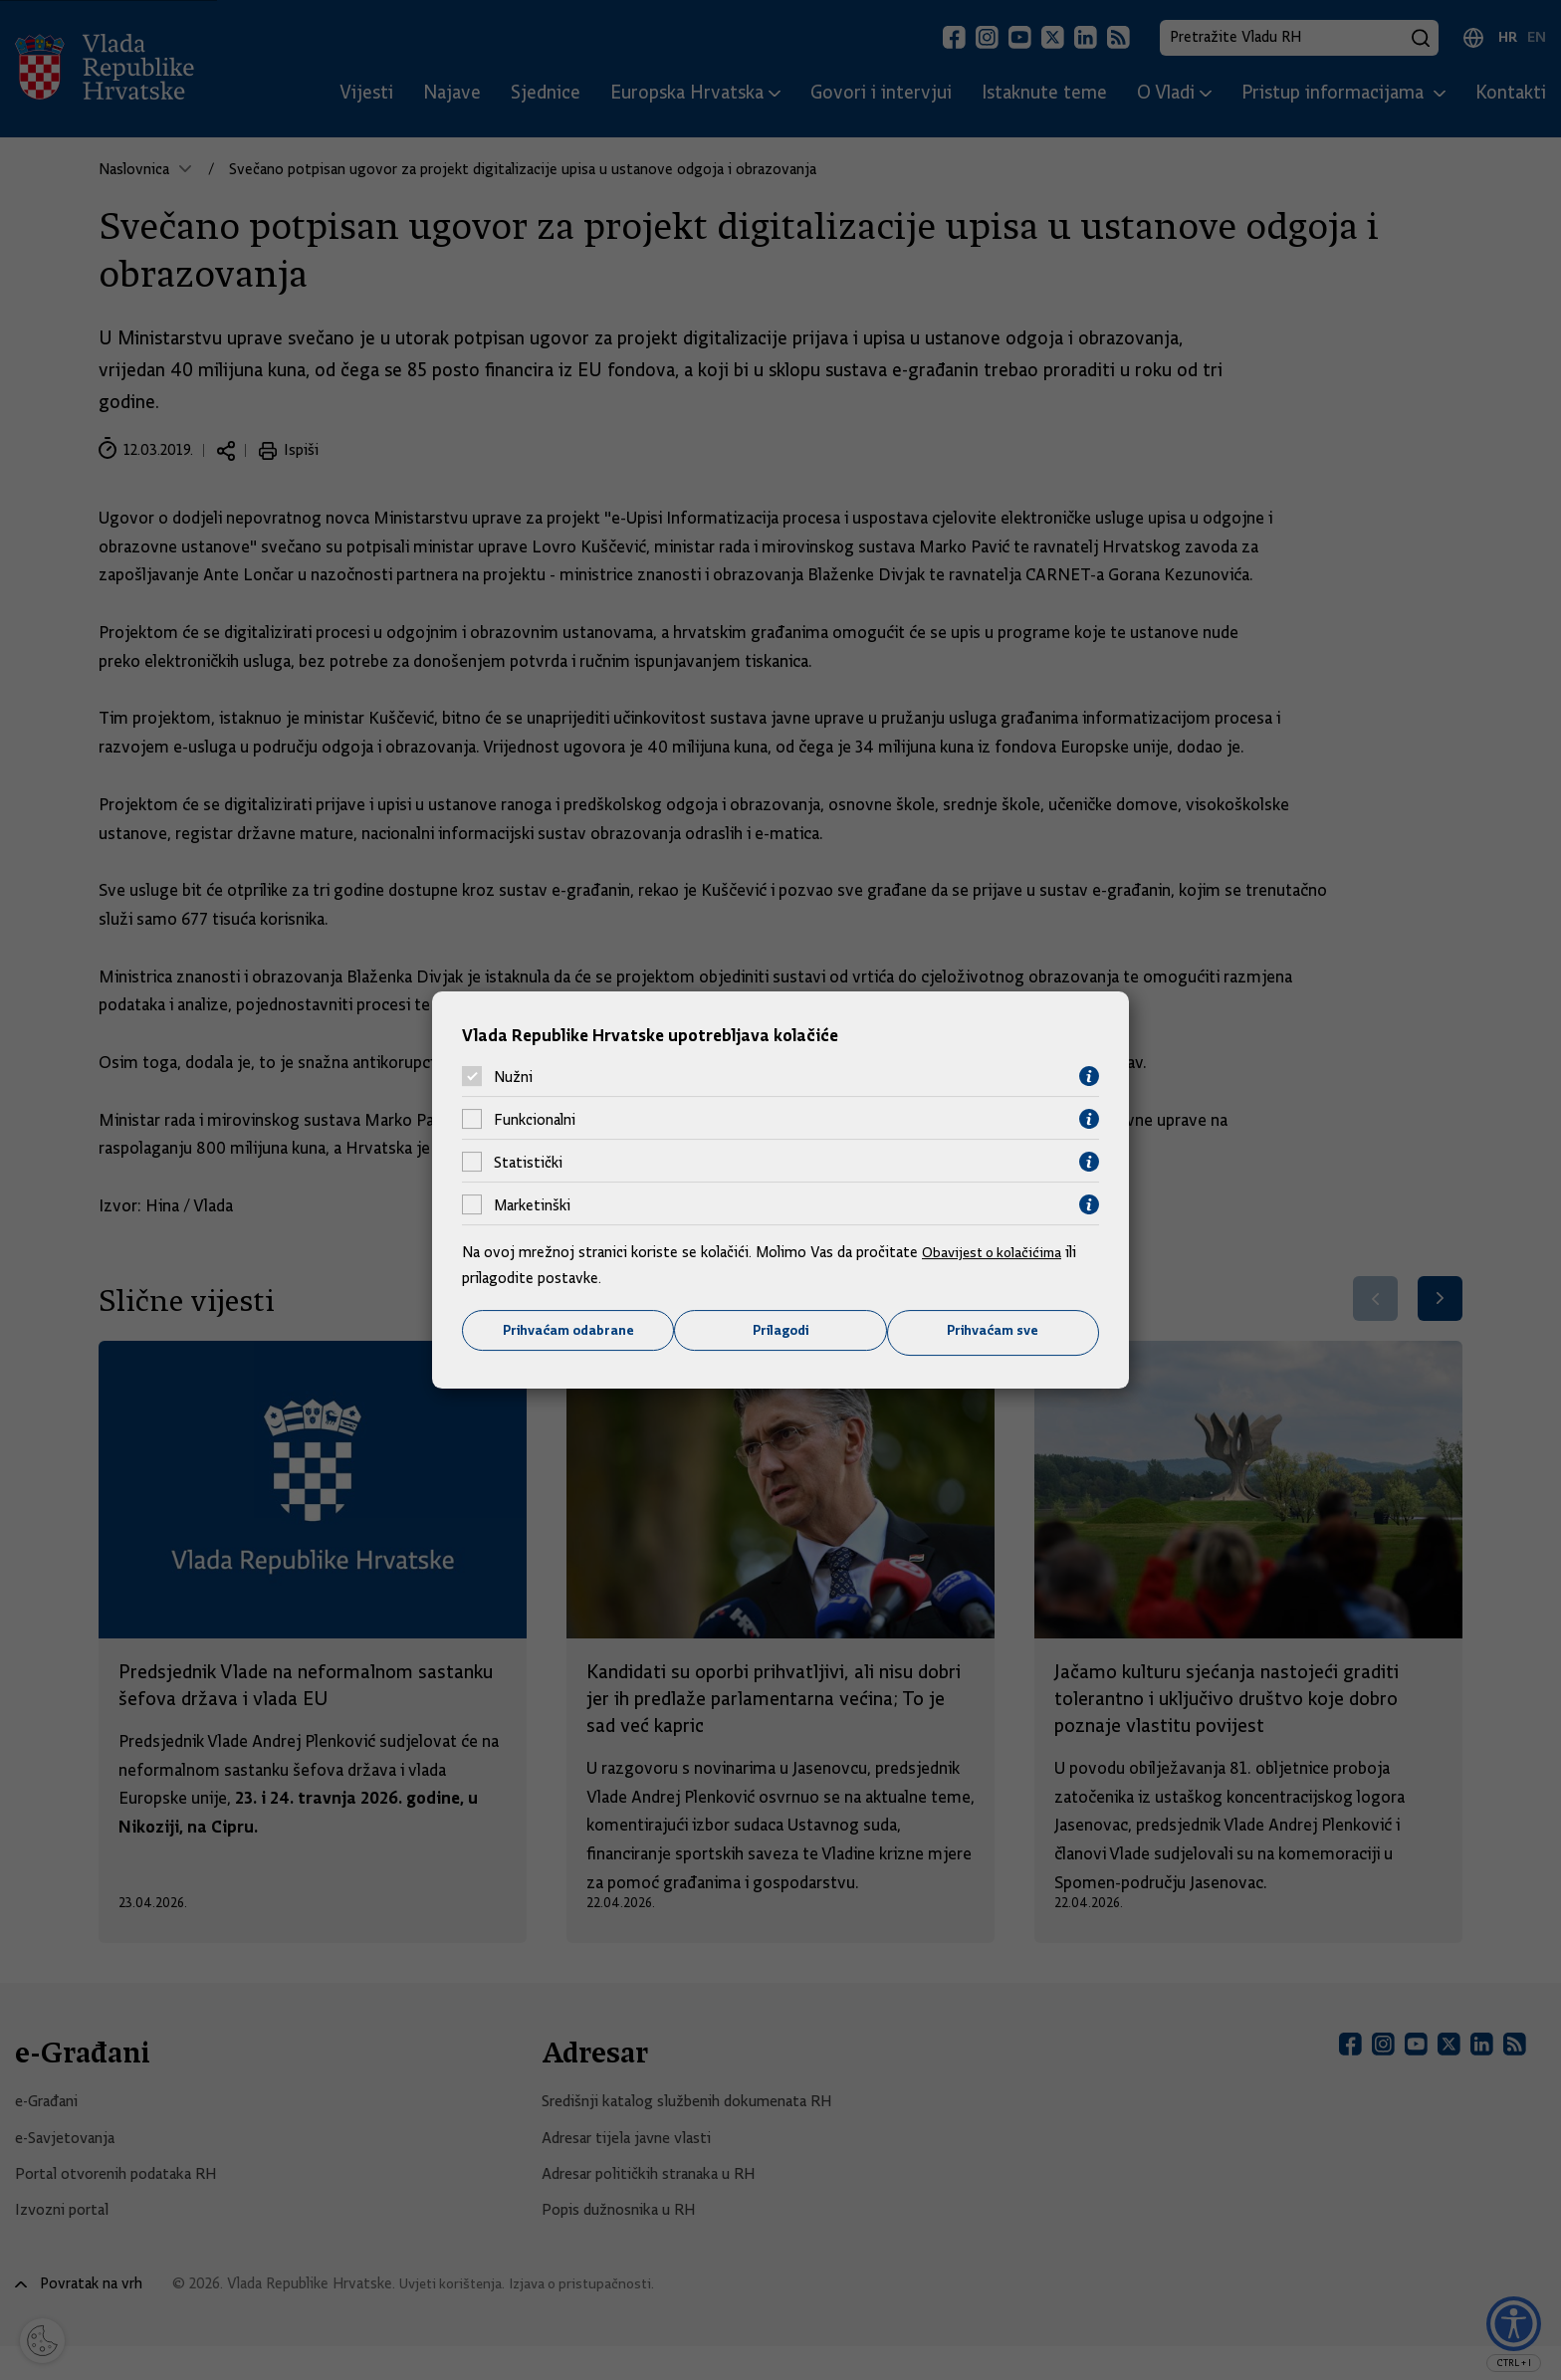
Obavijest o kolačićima (996, 1251)
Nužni (513, 1075)
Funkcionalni (534, 1118)
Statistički (528, 1161)
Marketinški (532, 1203)
